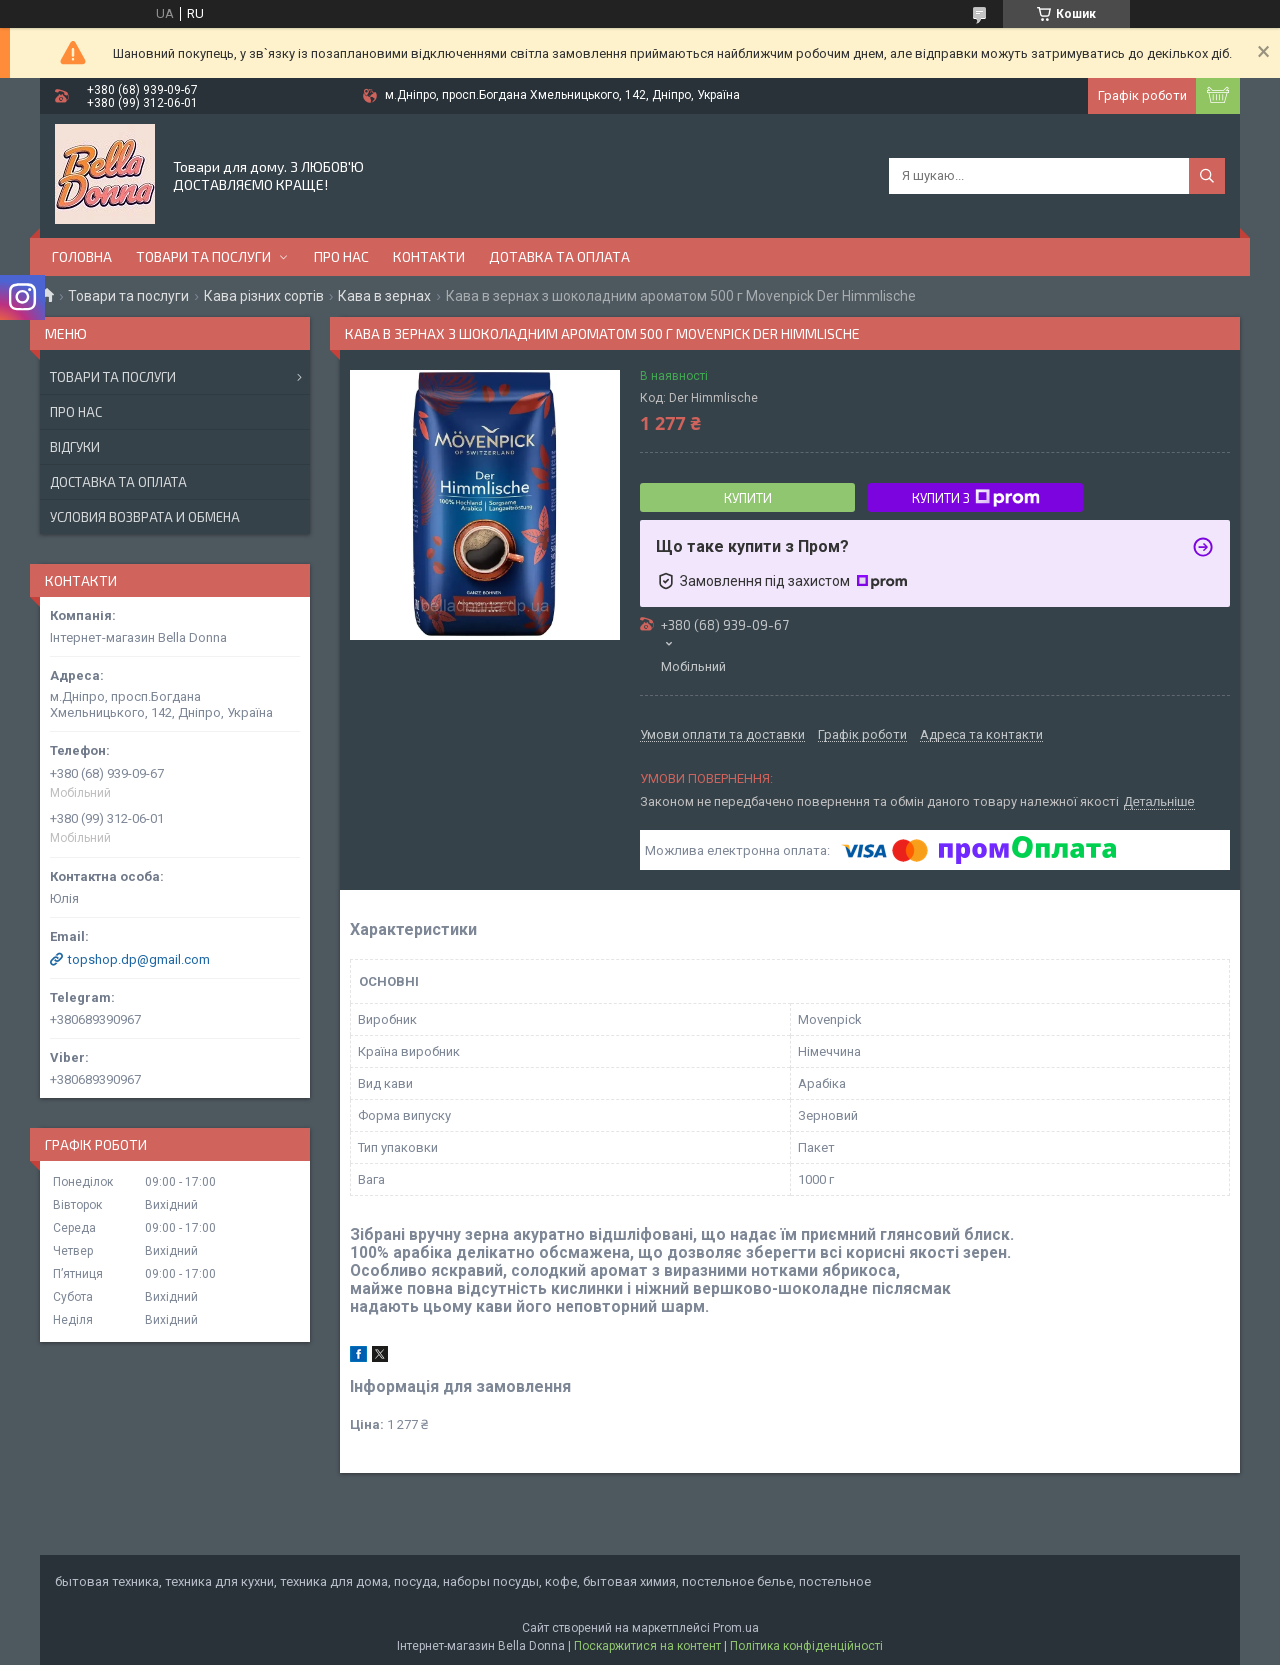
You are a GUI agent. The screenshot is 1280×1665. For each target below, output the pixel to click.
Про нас (341, 256)
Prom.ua (736, 1628)
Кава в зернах (384, 296)
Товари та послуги (203, 256)
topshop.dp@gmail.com (139, 959)
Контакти (429, 256)
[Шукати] (1207, 176)
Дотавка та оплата (559, 256)
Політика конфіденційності (806, 1646)
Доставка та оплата (118, 482)
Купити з (976, 498)
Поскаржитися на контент (647, 1646)
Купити (748, 498)
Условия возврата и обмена (145, 517)
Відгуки (75, 447)
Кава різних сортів (264, 296)
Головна (82, 256)
